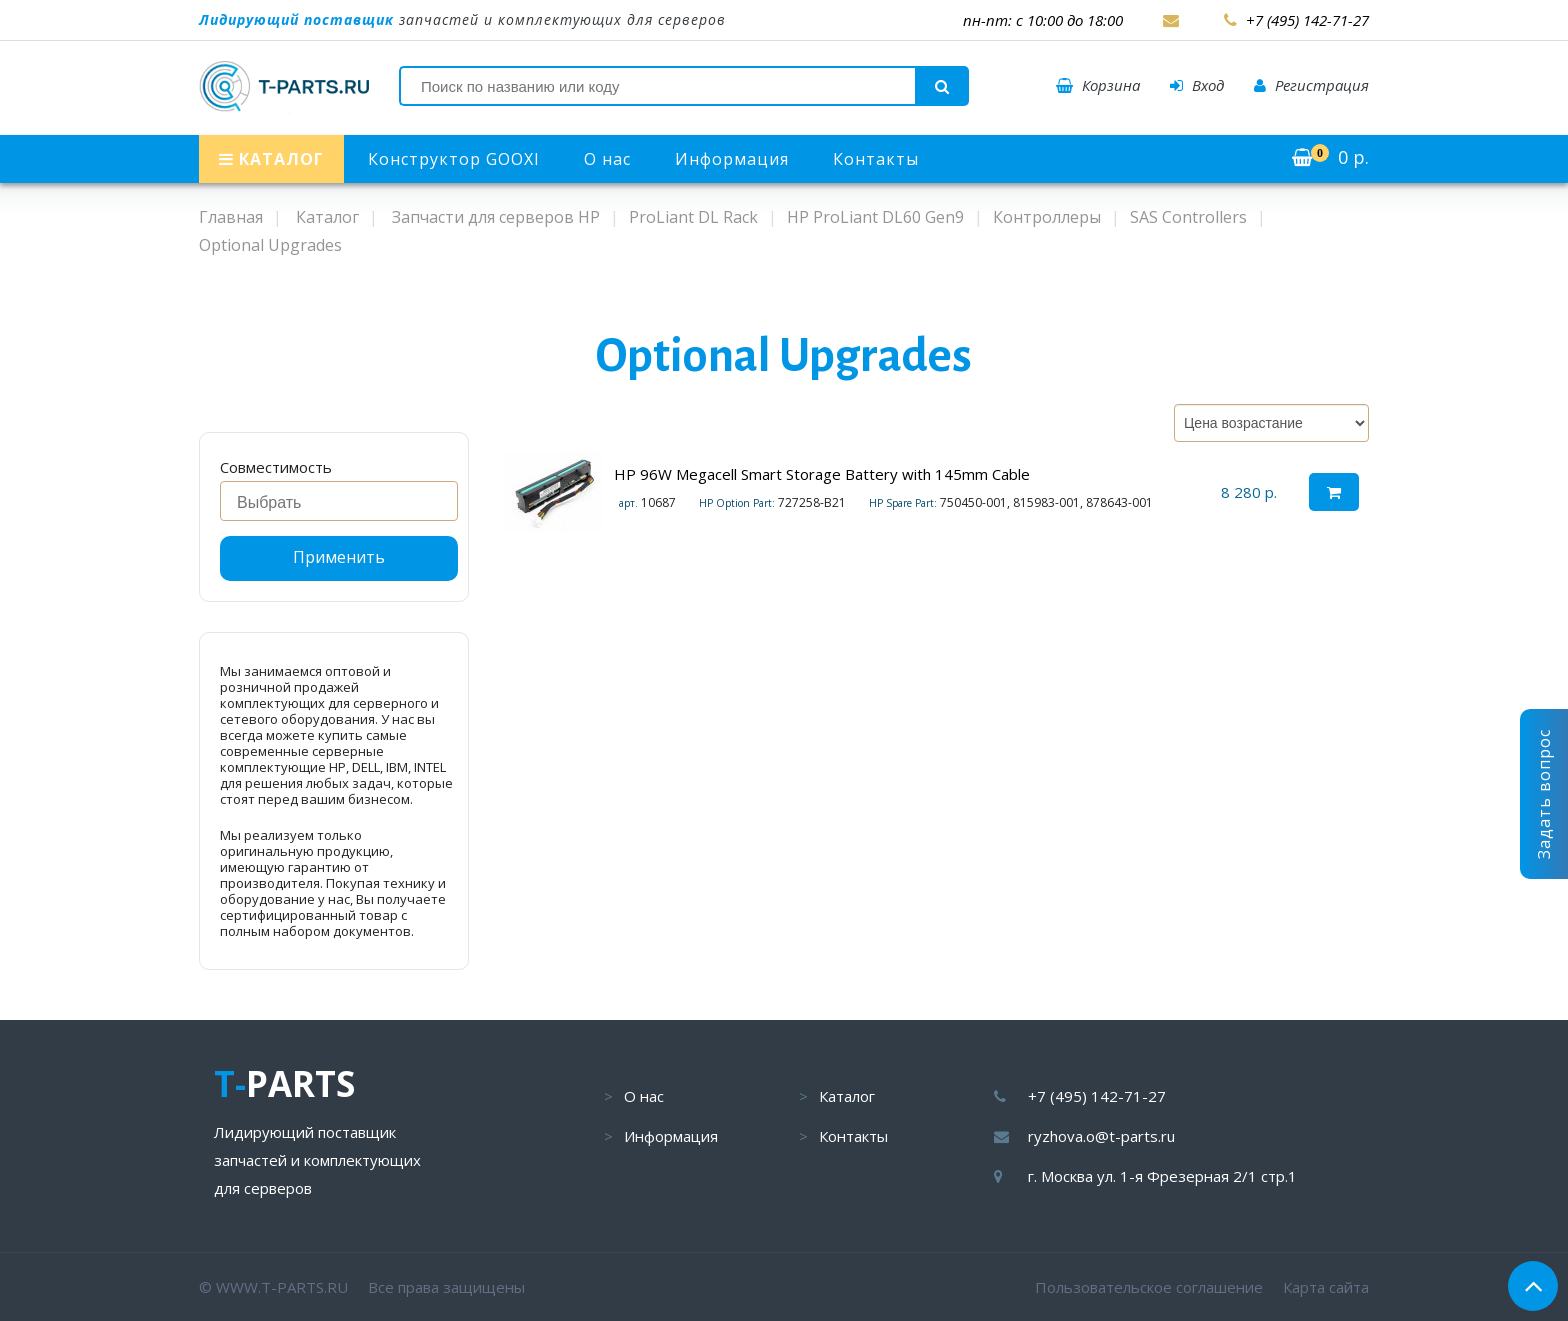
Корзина (1098, 85)
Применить (339, 557)
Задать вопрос (1544, 794)
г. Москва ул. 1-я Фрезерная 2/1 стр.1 (1162, 1176)
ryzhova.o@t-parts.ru (1101, 1136)
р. (1330, 157)
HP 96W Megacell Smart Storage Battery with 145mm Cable (822, 474)
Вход (1197, 85)
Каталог (847, 1096)
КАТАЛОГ (271, 159)
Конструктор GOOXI (454, 159)
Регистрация (1311, 85)
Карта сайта (1326, 1287)
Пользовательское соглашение (1149, 1287)
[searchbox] (344, 503)
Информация (732, 159)
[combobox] (339, 501)
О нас (607, 159)
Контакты (876, 159)
